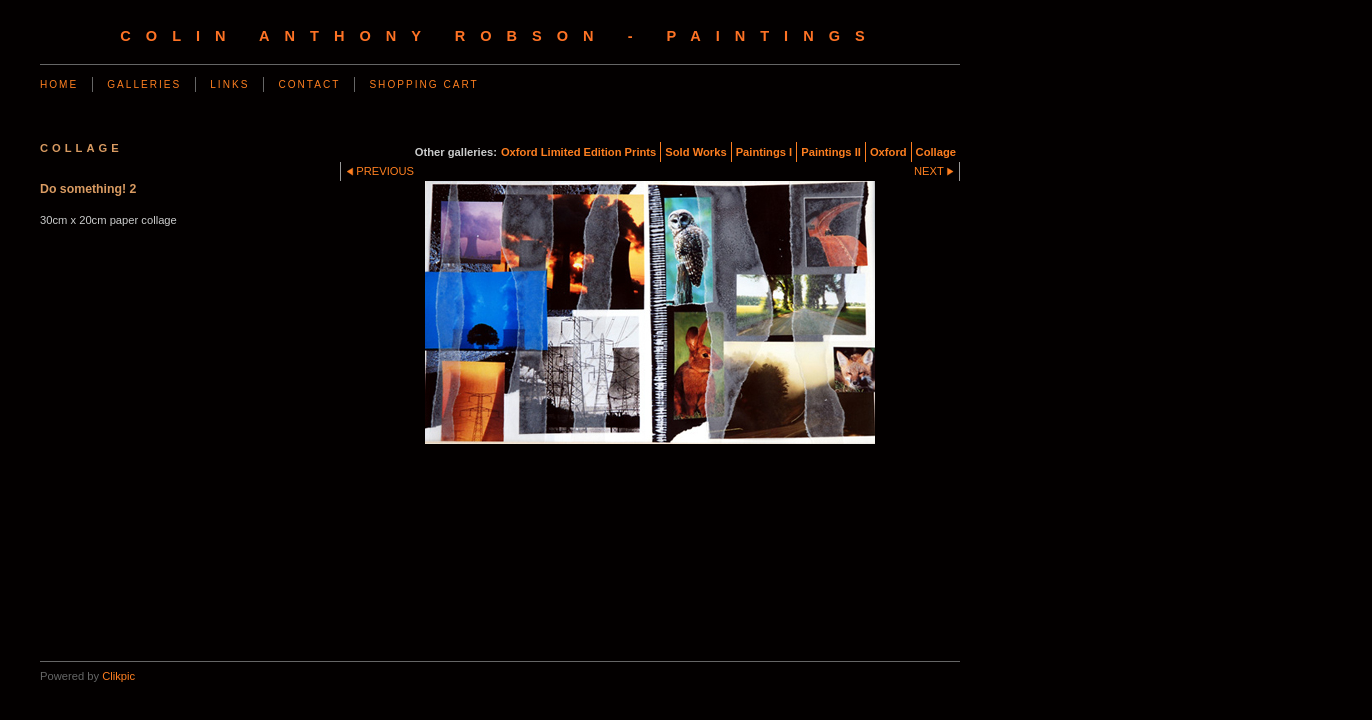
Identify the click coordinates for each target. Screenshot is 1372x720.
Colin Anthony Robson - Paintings (499, 36)
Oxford (888, 152)
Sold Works (695, 152)
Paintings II (831, 152)
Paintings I (764, 152)
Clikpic (118, 676)
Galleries (144, 84)
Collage (936, 152)
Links (229, 84)
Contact (309, 84)
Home (59, 84)
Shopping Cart (423, 84)
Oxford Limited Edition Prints (578, 152)
